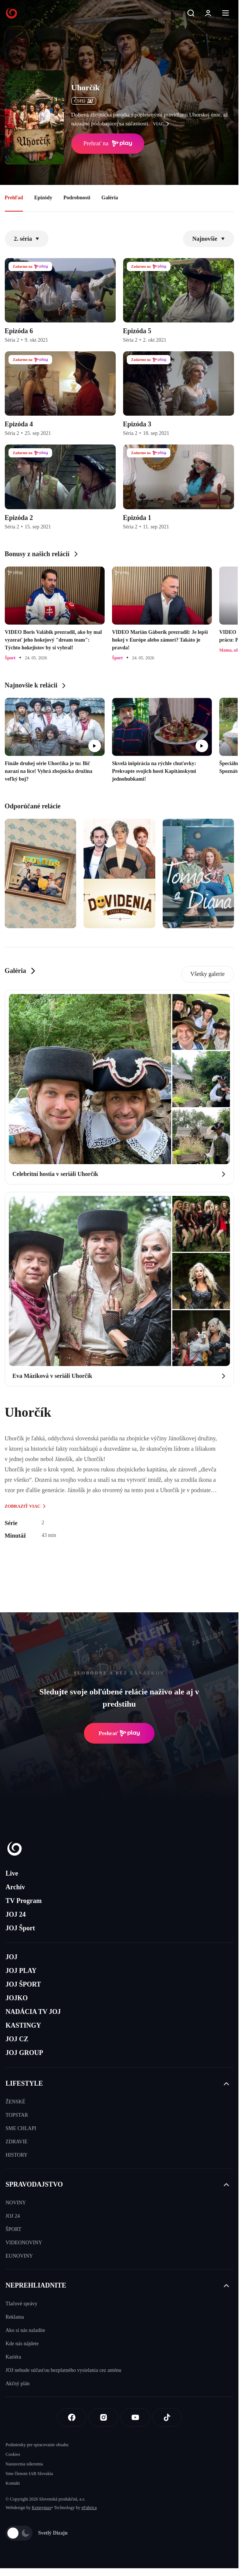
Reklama (15, 2317)
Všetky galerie (207, 974)
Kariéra (13, 2357)
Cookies (13, 2454)
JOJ (11, 1957)
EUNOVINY (19, 2256)
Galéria (109, 197)
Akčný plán (18, 2383)
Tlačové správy (21, 2303)
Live (12, 1873)
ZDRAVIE (17, 2141)
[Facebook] (72, 2417)
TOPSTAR (17, 2115)
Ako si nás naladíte (25, 2330)
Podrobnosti (76, 197)
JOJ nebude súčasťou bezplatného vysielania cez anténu (63, 2370)
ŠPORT (13, 2229)
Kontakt (13, 2483)
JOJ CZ (17, 2039)
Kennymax (41, 2507)
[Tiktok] (167, 2417)
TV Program (24, 1900)
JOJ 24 (16, 1914)
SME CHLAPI (21, 2128)
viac (163, 123)
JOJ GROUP (24, 2052)
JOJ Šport (20, 1928)
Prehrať (119, 1733)
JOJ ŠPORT (23, 1984)
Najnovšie (208, 239)
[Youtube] (135, 2417)
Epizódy (43, 197)
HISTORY (17, 2155)
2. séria (27, 239)
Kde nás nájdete (22, 2343)
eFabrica (88, 2507)
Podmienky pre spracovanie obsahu (37, 2444)
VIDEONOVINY (24, 2242)
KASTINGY (23, 2025)
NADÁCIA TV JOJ (33, 2011)
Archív (15, 1887)
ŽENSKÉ (16, 2102)
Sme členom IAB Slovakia (29, 2473)
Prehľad (14, 197)
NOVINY (16, 2202)
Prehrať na (108, 143)
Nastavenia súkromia (24, 2464)
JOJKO (17, 1998)
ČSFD (83, 101)
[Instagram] (103, 2417)
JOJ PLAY (21, 1970)
